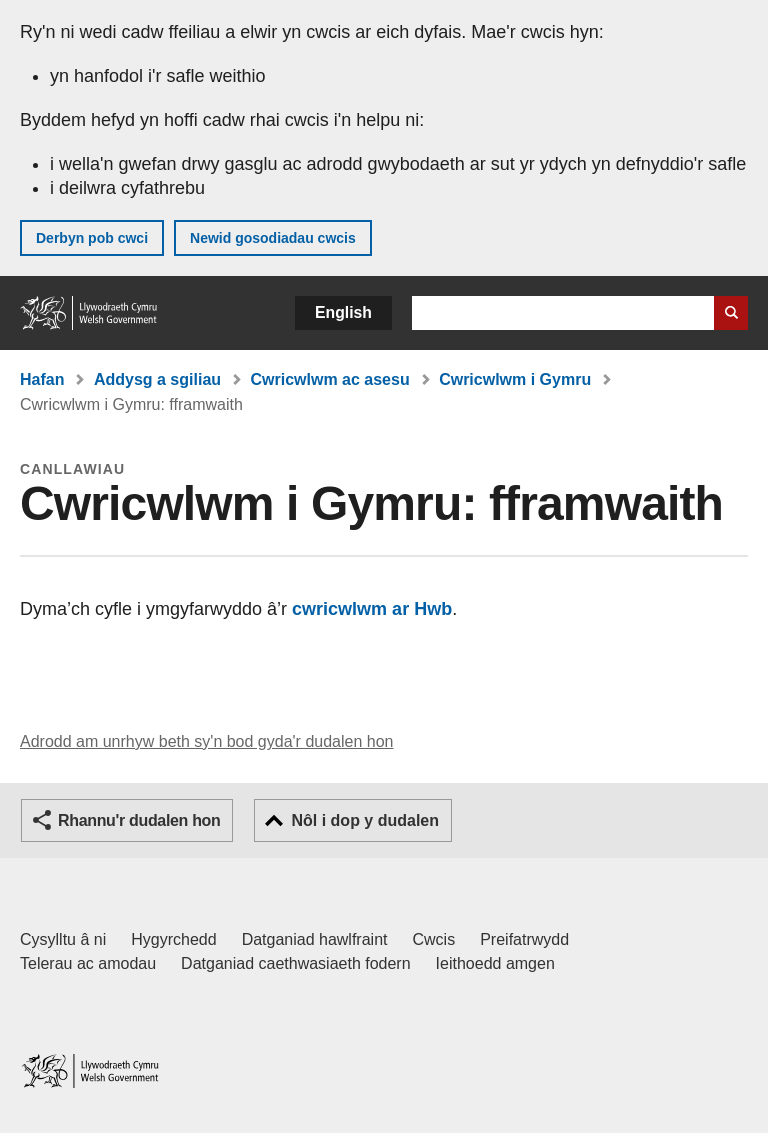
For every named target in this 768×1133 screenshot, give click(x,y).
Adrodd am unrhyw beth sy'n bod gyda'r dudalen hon (206, 741)
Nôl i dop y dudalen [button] (365, 820)
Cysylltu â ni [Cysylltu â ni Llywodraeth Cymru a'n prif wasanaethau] (63, 939)
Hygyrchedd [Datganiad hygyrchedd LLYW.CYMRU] (173, 939)
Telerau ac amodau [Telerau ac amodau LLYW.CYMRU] (88, 963)
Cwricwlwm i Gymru (515, 379)
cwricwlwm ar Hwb (369, 609)
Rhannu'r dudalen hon (139, 820)
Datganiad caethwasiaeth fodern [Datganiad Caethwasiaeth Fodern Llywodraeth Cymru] (296, 963)
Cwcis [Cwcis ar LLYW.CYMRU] (434, 939)
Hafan (42, 379)
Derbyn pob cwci (92, 238)
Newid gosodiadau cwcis (273, 238)
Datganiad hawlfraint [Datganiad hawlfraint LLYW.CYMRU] (315, 939)
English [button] (343, 312)
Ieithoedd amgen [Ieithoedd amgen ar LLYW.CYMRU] (495, 963)
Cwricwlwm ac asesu (330, 379)
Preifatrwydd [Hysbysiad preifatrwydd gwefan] (524, 939)
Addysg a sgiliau (157, 379)
